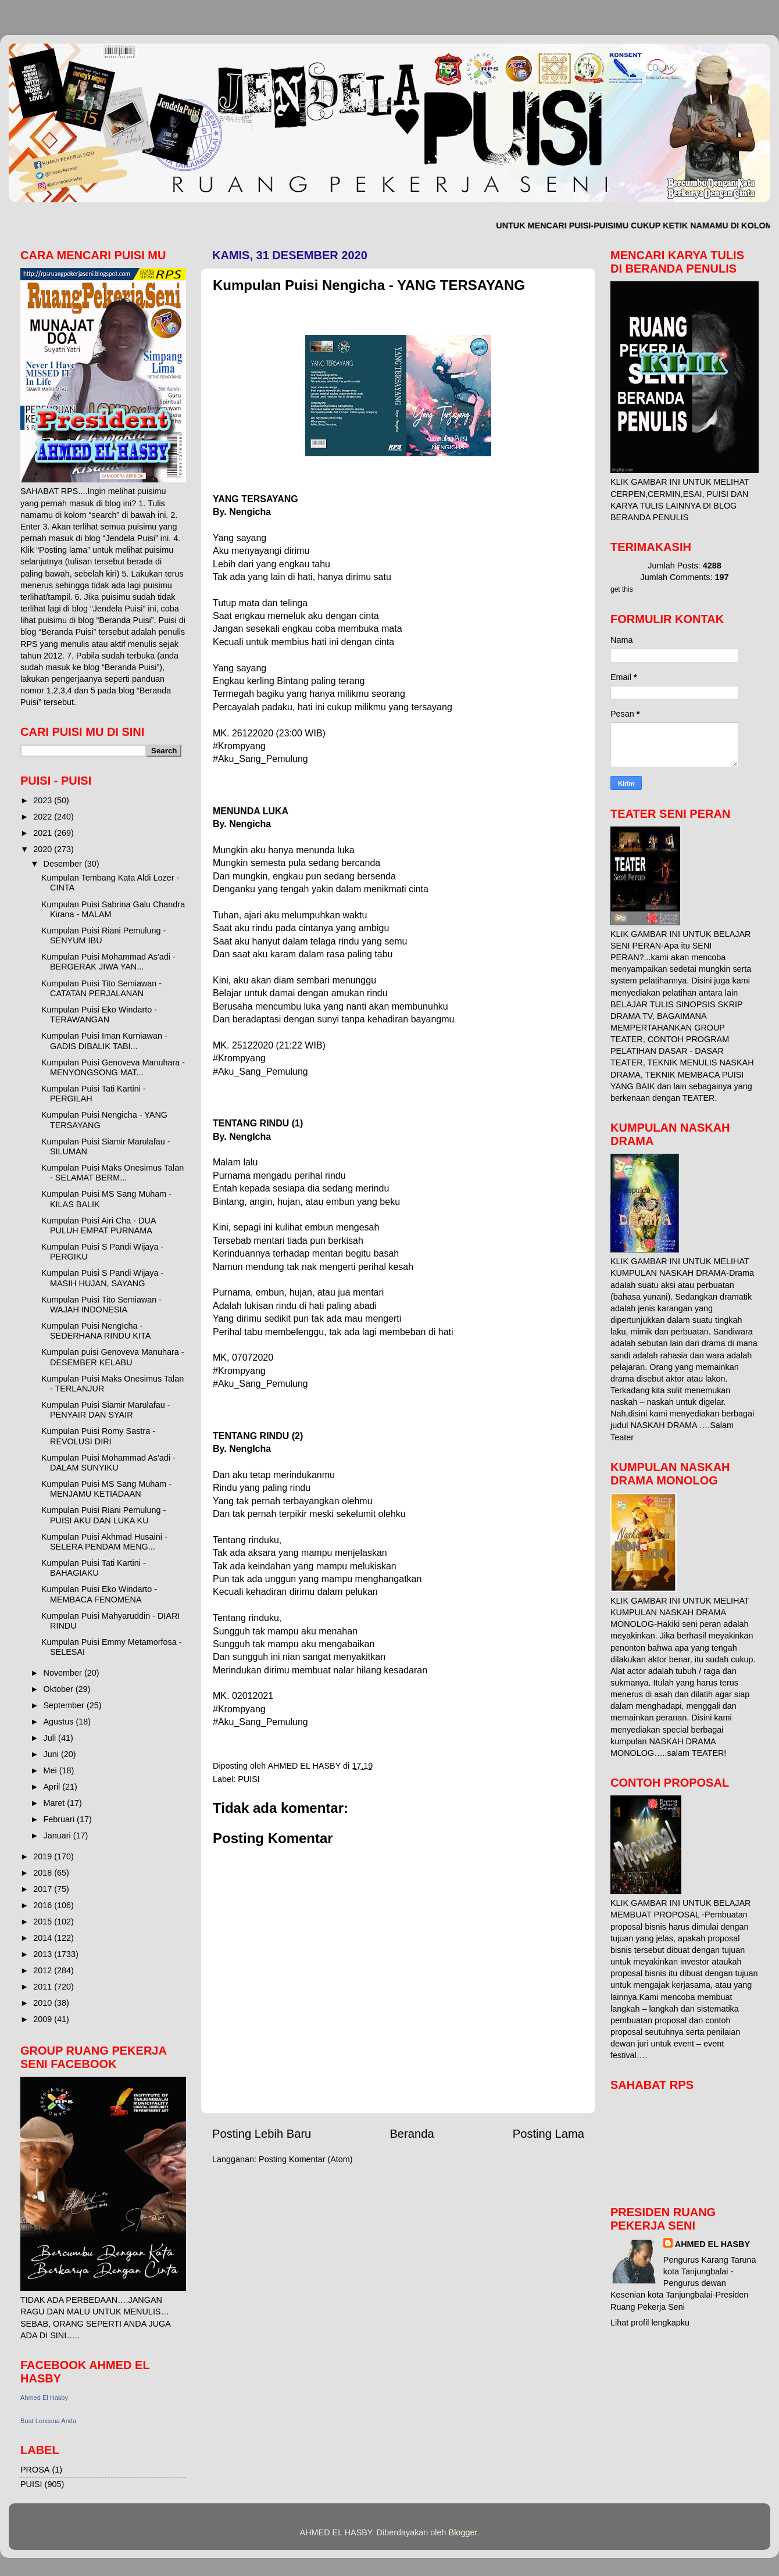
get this (621, 589)
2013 (43, 1954)
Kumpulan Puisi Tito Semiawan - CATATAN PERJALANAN (101, 988)
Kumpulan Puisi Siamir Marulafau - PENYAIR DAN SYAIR (105, 1409)
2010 (43, 2003)
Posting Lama (548, 2133)
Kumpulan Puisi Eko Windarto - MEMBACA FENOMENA (99, 1594)
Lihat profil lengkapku (649, 2322)
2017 (43, 1889)
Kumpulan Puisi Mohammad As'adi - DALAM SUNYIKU (108, 1462)
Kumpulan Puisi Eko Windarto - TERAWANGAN (99, 1014)
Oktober (60, 1689)
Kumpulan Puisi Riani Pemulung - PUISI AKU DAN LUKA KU (103, 1515)
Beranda (412, 2133)
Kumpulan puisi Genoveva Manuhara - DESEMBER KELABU (112, 1356)
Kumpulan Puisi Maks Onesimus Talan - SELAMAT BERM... (112, 1172)
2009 (43, 2019)
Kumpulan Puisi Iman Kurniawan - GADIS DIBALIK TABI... (104, 1040)
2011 (43, 1986)
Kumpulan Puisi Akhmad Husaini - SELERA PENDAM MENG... (104, 1541)
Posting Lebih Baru (261, 2133)
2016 (43, 1905)
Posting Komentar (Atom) (306, 2159)
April (53, 1786)
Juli (51, 1738)
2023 (43, 800)
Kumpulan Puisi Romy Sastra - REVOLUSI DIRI (98, 1436)
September (65, 1705)
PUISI (249, 1779)
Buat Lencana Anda (48, 2420)
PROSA (34, 2469)
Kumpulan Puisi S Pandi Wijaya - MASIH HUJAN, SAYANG (102, 1277)
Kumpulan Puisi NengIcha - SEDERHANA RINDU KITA (96, 1330)
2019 (43, 1856)
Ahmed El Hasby (44, 2397)
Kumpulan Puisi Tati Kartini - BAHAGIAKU (93, 1567)
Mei (51, 1770)
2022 (43, 816)
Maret (55, 1803)
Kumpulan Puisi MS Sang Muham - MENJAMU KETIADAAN (106, 1488)
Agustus (60, 1721)
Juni (52, 1754)
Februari (60, 1819)
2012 (43, 1970)
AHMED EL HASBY (712, 2244)
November (64, 1672)
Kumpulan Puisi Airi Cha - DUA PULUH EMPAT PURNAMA (98, 1225)
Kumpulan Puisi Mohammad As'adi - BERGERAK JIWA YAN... (108, 961)
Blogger (463, 2532)
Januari (58, 1835)
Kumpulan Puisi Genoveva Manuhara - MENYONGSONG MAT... (113, 1067)
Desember (64, 863)
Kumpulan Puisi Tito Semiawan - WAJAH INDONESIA (101, 1304)
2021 (43, 833)
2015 (43, 1921)
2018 (43, 1872)
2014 (43, 1937)
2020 (43, 849)
